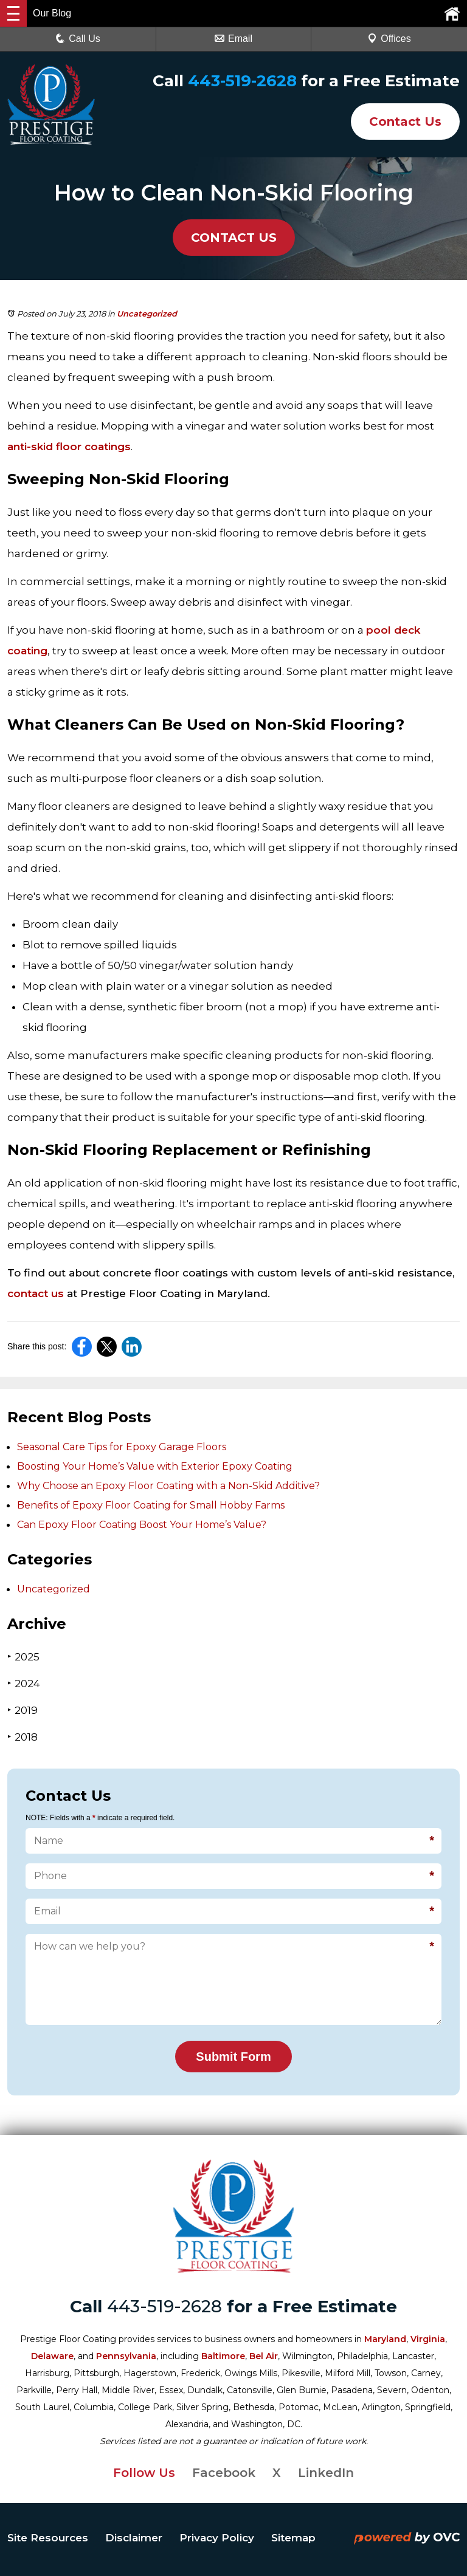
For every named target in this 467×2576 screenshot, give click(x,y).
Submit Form (233, 2056)
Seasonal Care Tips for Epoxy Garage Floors (121, 1447)
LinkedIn (326, 2472)
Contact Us (405, 121)
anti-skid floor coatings (69, 446)
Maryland (385, 2339)
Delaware (52, 2356)
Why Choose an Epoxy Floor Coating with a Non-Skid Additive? (168, 1486)
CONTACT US (234, 237)
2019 (22, 1710)
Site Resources (47, 2538)
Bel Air (263, 2356)
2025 (23, 1656)
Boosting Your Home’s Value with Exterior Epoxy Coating (154, 1466)
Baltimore (223, 2356)
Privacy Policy (216, 2538)
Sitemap (293, 2538)
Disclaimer (133, 2538)
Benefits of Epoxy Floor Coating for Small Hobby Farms (151, 1505)
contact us (35, 1293)
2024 (23, 1683)
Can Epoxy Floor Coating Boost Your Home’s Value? (141, 1524)
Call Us (77, 38)
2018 (22, 1737)
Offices (389, 38)
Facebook (223, 2472)
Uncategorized (147, 313)
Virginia (427, 2339)
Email (233, 38)
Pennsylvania (126, 2356)
